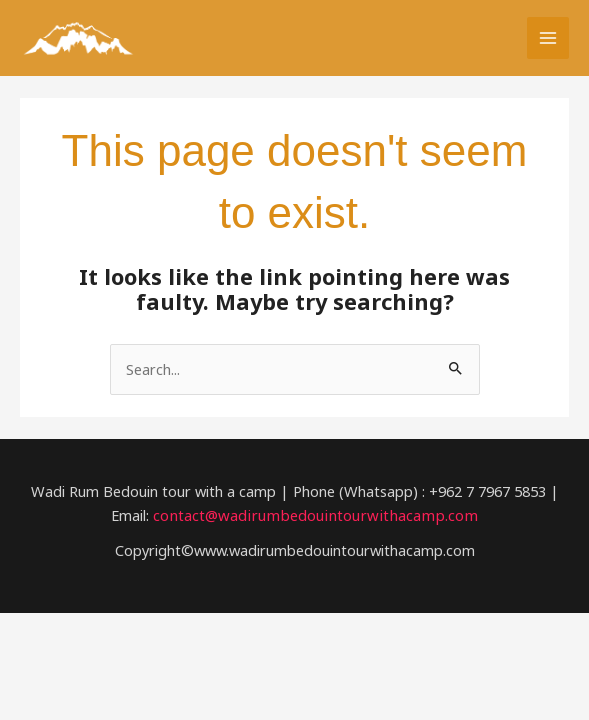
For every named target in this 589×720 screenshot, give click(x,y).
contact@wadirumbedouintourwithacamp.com (316, 517)
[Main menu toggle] (548, 39)
